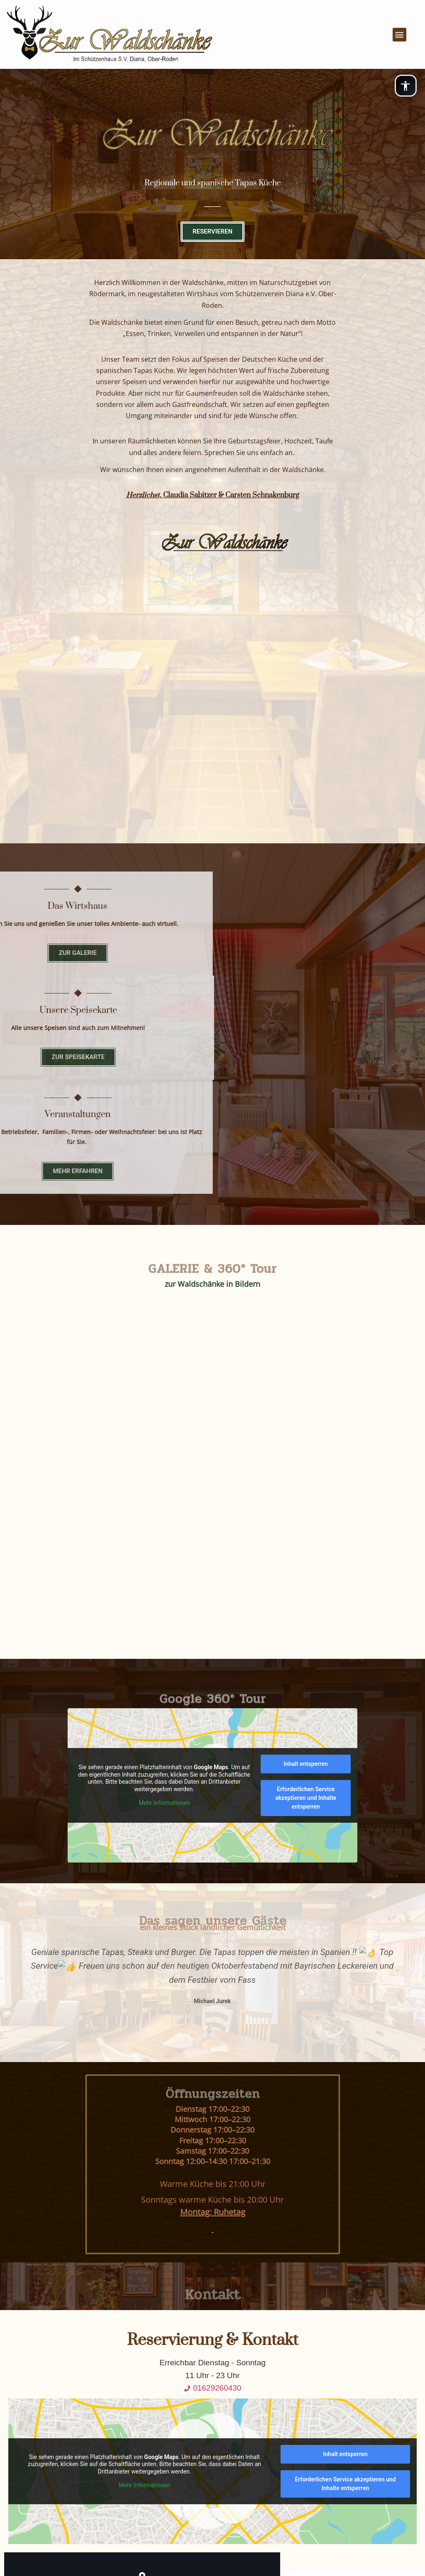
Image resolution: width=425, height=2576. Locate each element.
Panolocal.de (285, 2551)
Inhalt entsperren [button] (305, 1465)
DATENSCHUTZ (210, 2454)
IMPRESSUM (211, 2473)
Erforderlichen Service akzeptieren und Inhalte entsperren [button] (305, 1500)
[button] (397, 25)
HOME (210, 2435)
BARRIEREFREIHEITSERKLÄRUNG (210, 2511)
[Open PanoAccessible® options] (404, 87)
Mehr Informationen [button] (164, 1504)
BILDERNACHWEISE (211, 2492)
